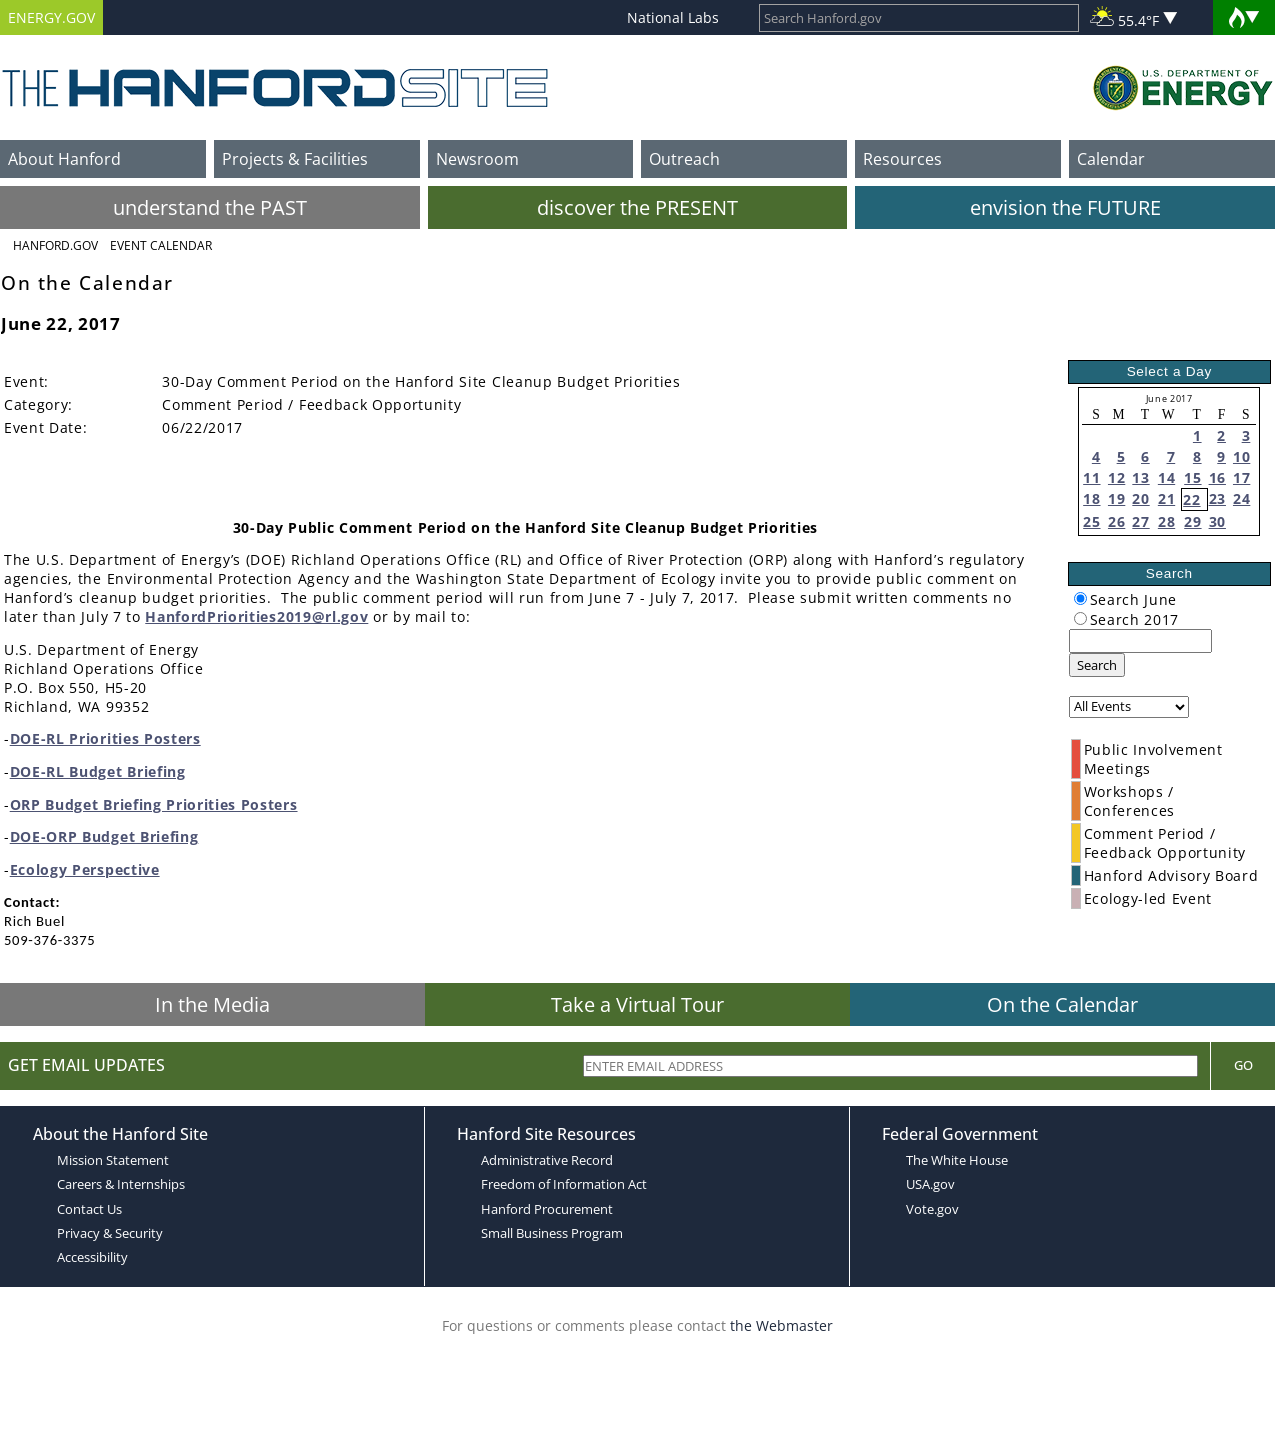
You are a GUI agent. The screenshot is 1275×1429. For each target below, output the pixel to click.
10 (1241, 456)
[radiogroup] (1080, 598)
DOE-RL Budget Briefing (98, 771)
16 (1217, 477)
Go (1243, 1065)
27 (1140, 521)
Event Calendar (161, 245)
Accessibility (92, 1257)
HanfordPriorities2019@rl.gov (256, 616)
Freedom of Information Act (564, 1184)
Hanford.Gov (55, 245)
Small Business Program (552, 1233)
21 (1166, 498)
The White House (957, 1160)
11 (1091, 477)
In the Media (212, 1004)
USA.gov (930, 1184)
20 (1140, 498)
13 (1140, 477)
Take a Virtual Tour (637, 1004)
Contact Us (89, 1209)
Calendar (1111, 159)
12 (1116, 477)
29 (1192, 521)
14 (1166, 477)
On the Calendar (1062, 1004)
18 (1091, 498)
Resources (902, 159)
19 (1116, 498)
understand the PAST (210, 207)
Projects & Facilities (295, 159)
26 (1116, 521)
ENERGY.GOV (51, 17)
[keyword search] (1140, 641)
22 (1191, 499)
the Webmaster (781, 1325)
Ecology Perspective (85, 869)
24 (1241, 498)
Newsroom (477, 159)
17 (1241, 477)
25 (1091, 521)
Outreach (684, 159)
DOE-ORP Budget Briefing (104, 836)
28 (1166, 521)
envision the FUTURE (1065, 207)
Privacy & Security (110, 1233)
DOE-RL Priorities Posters (105, 738)
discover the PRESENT (637, 207)
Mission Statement (113, 1160)
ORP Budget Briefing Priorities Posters (154, 804)
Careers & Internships (121, 1184)
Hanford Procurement (547, 1209)
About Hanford (64, 159)
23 (1217, 498)
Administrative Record (547, 1160)
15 (1192, 477)
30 (1217, 521)
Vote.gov (932, 1209)
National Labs (673, 17)
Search (1097, 665)
